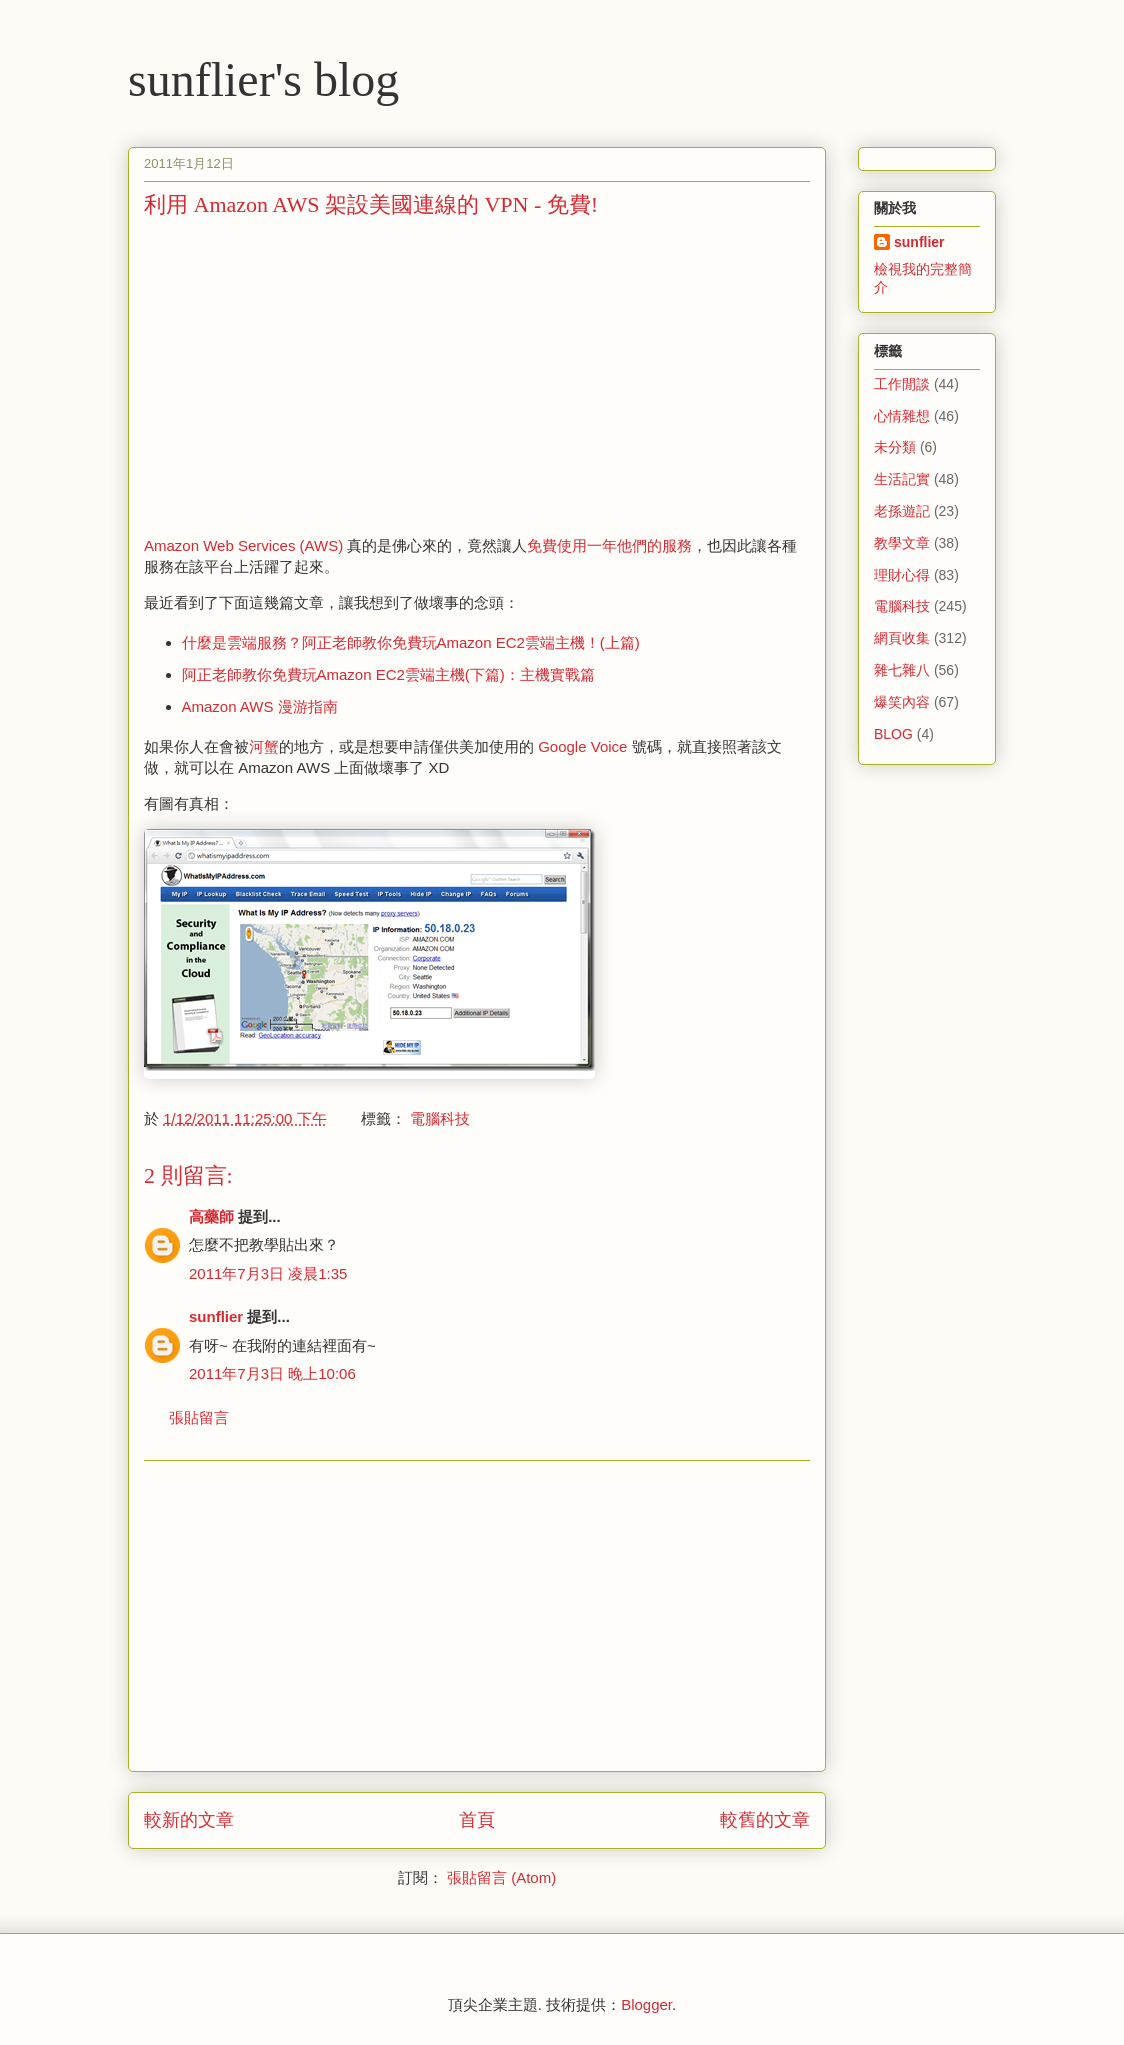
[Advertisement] (312, 375)
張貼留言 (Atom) (501, 1877)
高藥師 (211, 1216)
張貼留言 (199, 1417)
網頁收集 (902, 638)
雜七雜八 (902, 670)
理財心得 (902, 575)
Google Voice (582, 746)
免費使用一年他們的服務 (609, 545)
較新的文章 (189, 1820)
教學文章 (902, 543)
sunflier (216, 1316)
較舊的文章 (765, 1820)
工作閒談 (902, 384)
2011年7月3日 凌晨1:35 (268, 1273)
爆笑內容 (902, 702)
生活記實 (902, 479)
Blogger (646, 2004)
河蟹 (264, 746)
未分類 (895, 447)
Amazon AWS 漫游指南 (260, 706)
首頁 (477, 1820)
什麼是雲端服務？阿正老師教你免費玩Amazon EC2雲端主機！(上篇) (411, 642)
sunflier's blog (263, 79)
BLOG (893, 734)
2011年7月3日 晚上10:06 (272, 1373)
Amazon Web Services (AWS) (243, 545)
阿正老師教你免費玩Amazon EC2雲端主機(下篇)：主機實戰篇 (388, 674)
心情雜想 (902, 416)
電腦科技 (440, 1118)
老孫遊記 (902, 511)
